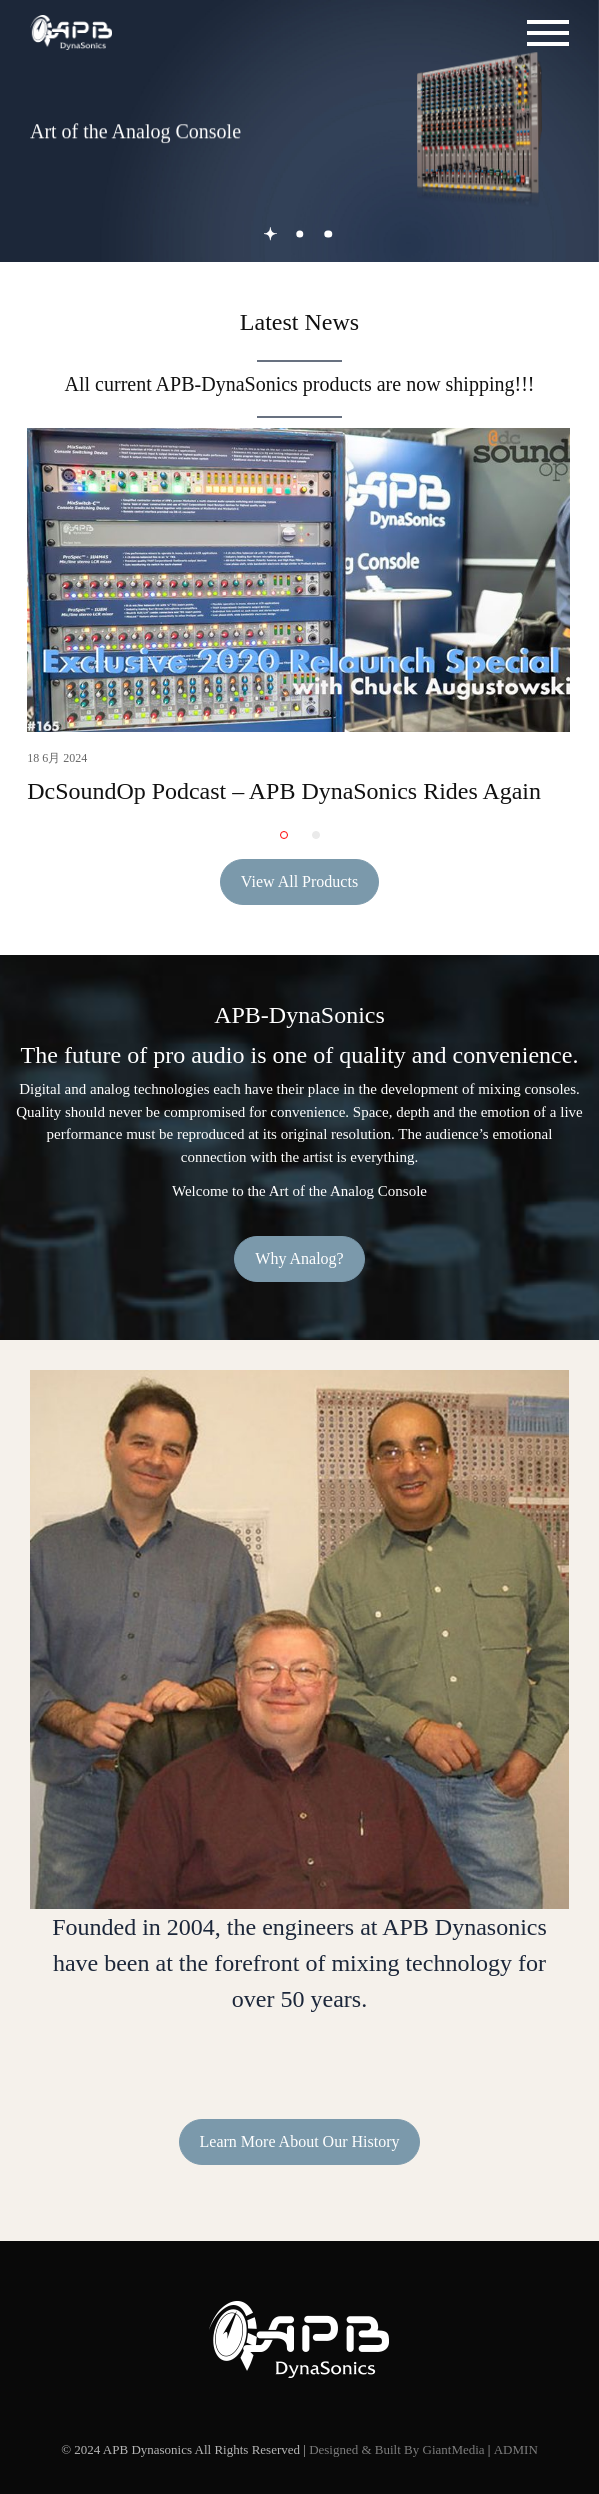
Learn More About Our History (300, 2141)
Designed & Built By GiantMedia (396, 2449)
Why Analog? (299, 1258)
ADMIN (516, 2449)
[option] (299, 131)
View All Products (299, 881)
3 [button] (328, 233)
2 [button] (299, 233)
